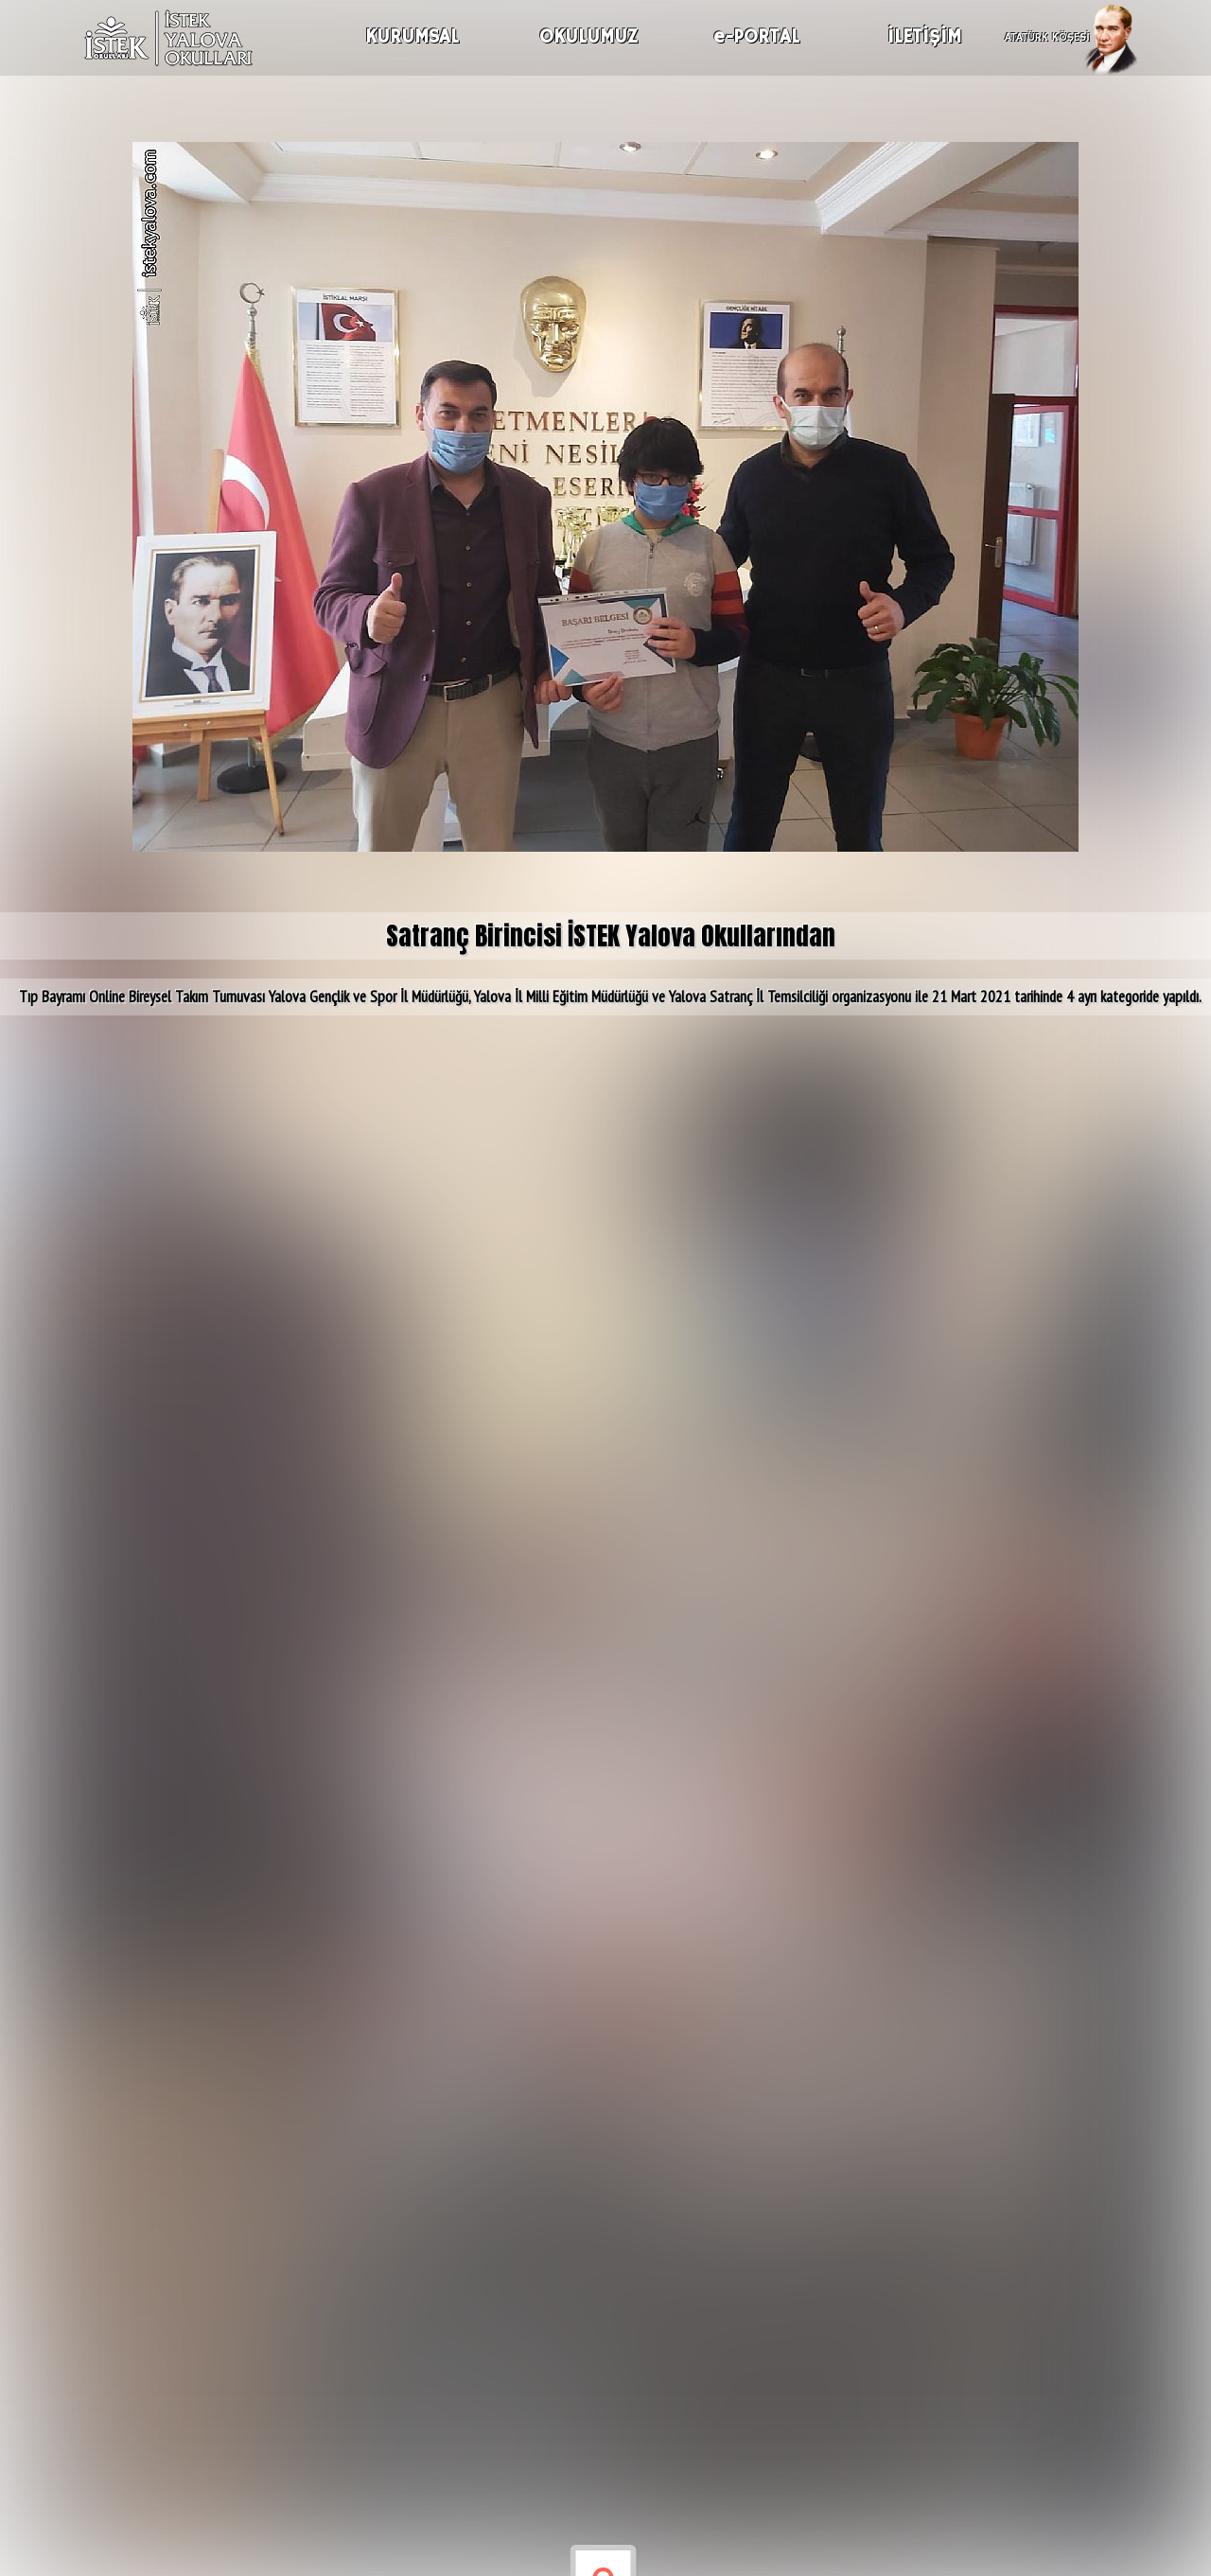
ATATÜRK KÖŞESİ (1047, 35)
